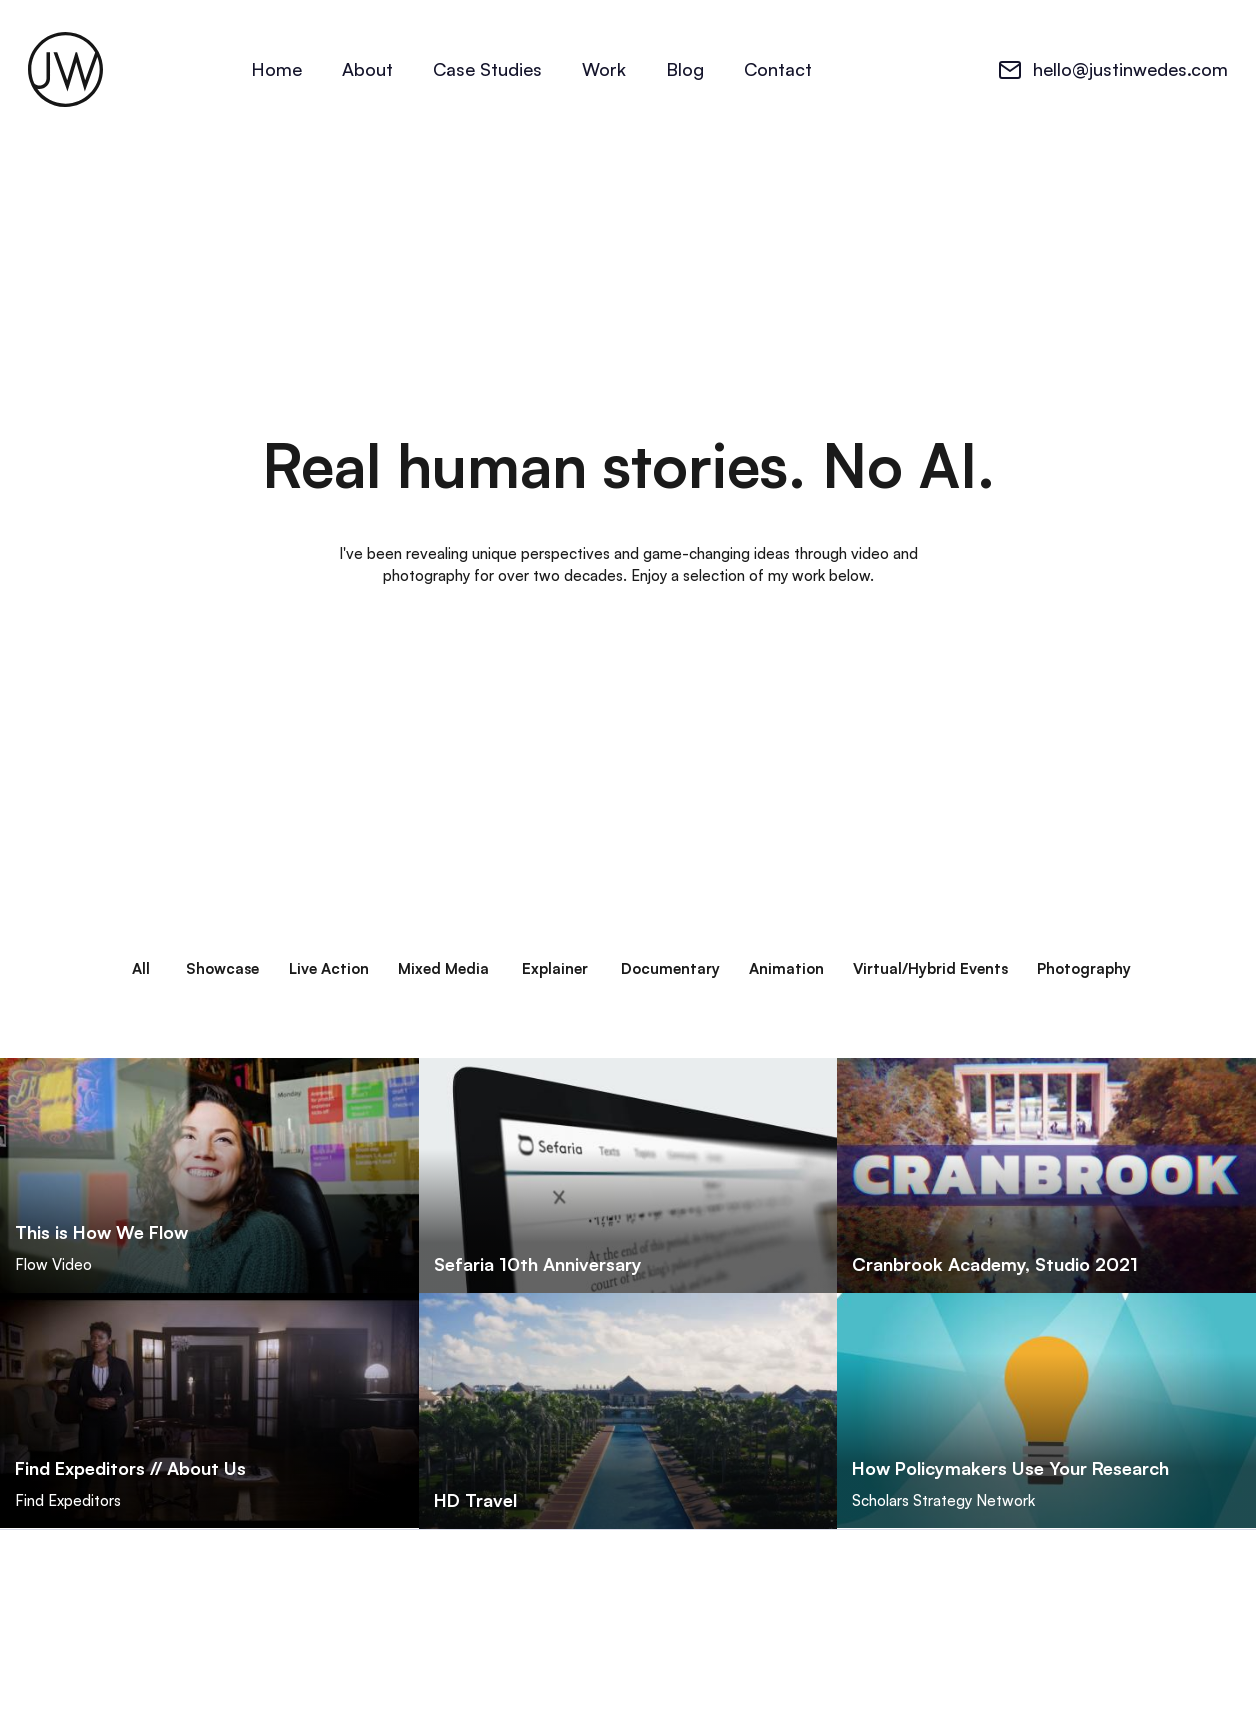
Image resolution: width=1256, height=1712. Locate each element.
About (367, 69)
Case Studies (487, 69)
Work (604, 69)
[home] (65, 69)
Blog (685, 69)
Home (276, 69)
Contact (778, 69)
